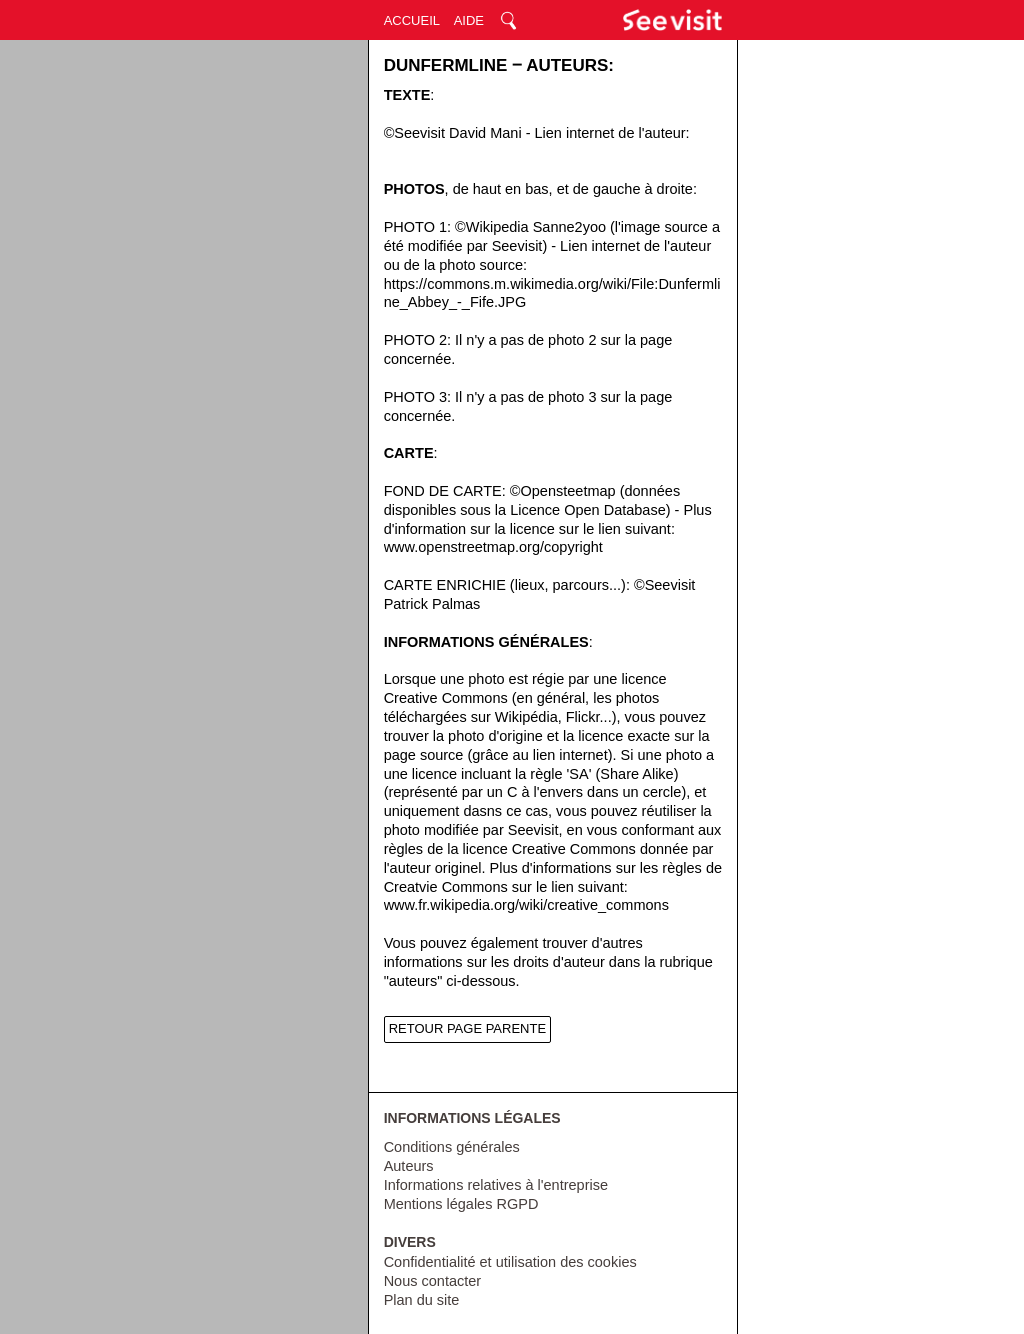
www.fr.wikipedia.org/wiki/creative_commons (526, 905)
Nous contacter (433, 1281)
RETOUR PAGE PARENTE (467, 1028)
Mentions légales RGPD (461, 1204)
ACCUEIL (412, 20)
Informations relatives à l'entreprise (496, 1185)
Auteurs (409, 1166)
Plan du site (422, 1300)
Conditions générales (452, 1147)
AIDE (469, 20)
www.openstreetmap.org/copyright (493, 547)
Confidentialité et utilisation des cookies (510, 1262)
